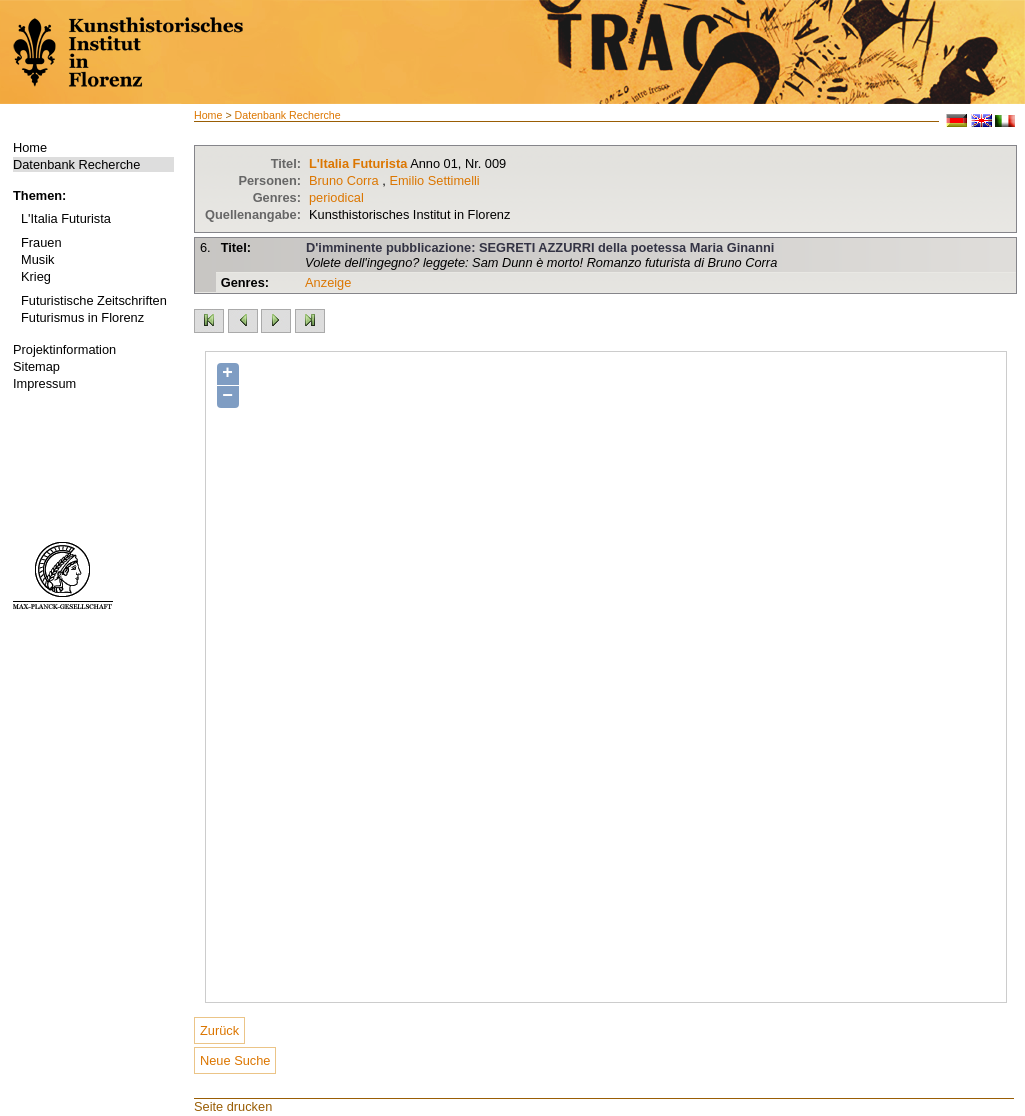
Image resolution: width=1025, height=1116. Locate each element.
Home (30, 147)
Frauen (41, 242)
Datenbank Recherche (76, 164)
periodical (336, 197)
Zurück (219, 1030)
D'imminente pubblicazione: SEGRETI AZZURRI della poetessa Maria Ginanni (540, 247)
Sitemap (36, 366)
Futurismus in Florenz (82, 317)
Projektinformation (64, 349)
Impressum (44, 383)
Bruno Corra (344, 180)
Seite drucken (233, 1106)
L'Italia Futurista (66, 218)
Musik (37, 259)
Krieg (36, 276)
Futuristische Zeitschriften (94, 300)
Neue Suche (235, 1060)
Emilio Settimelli (434, 180)
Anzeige (328, 282)
